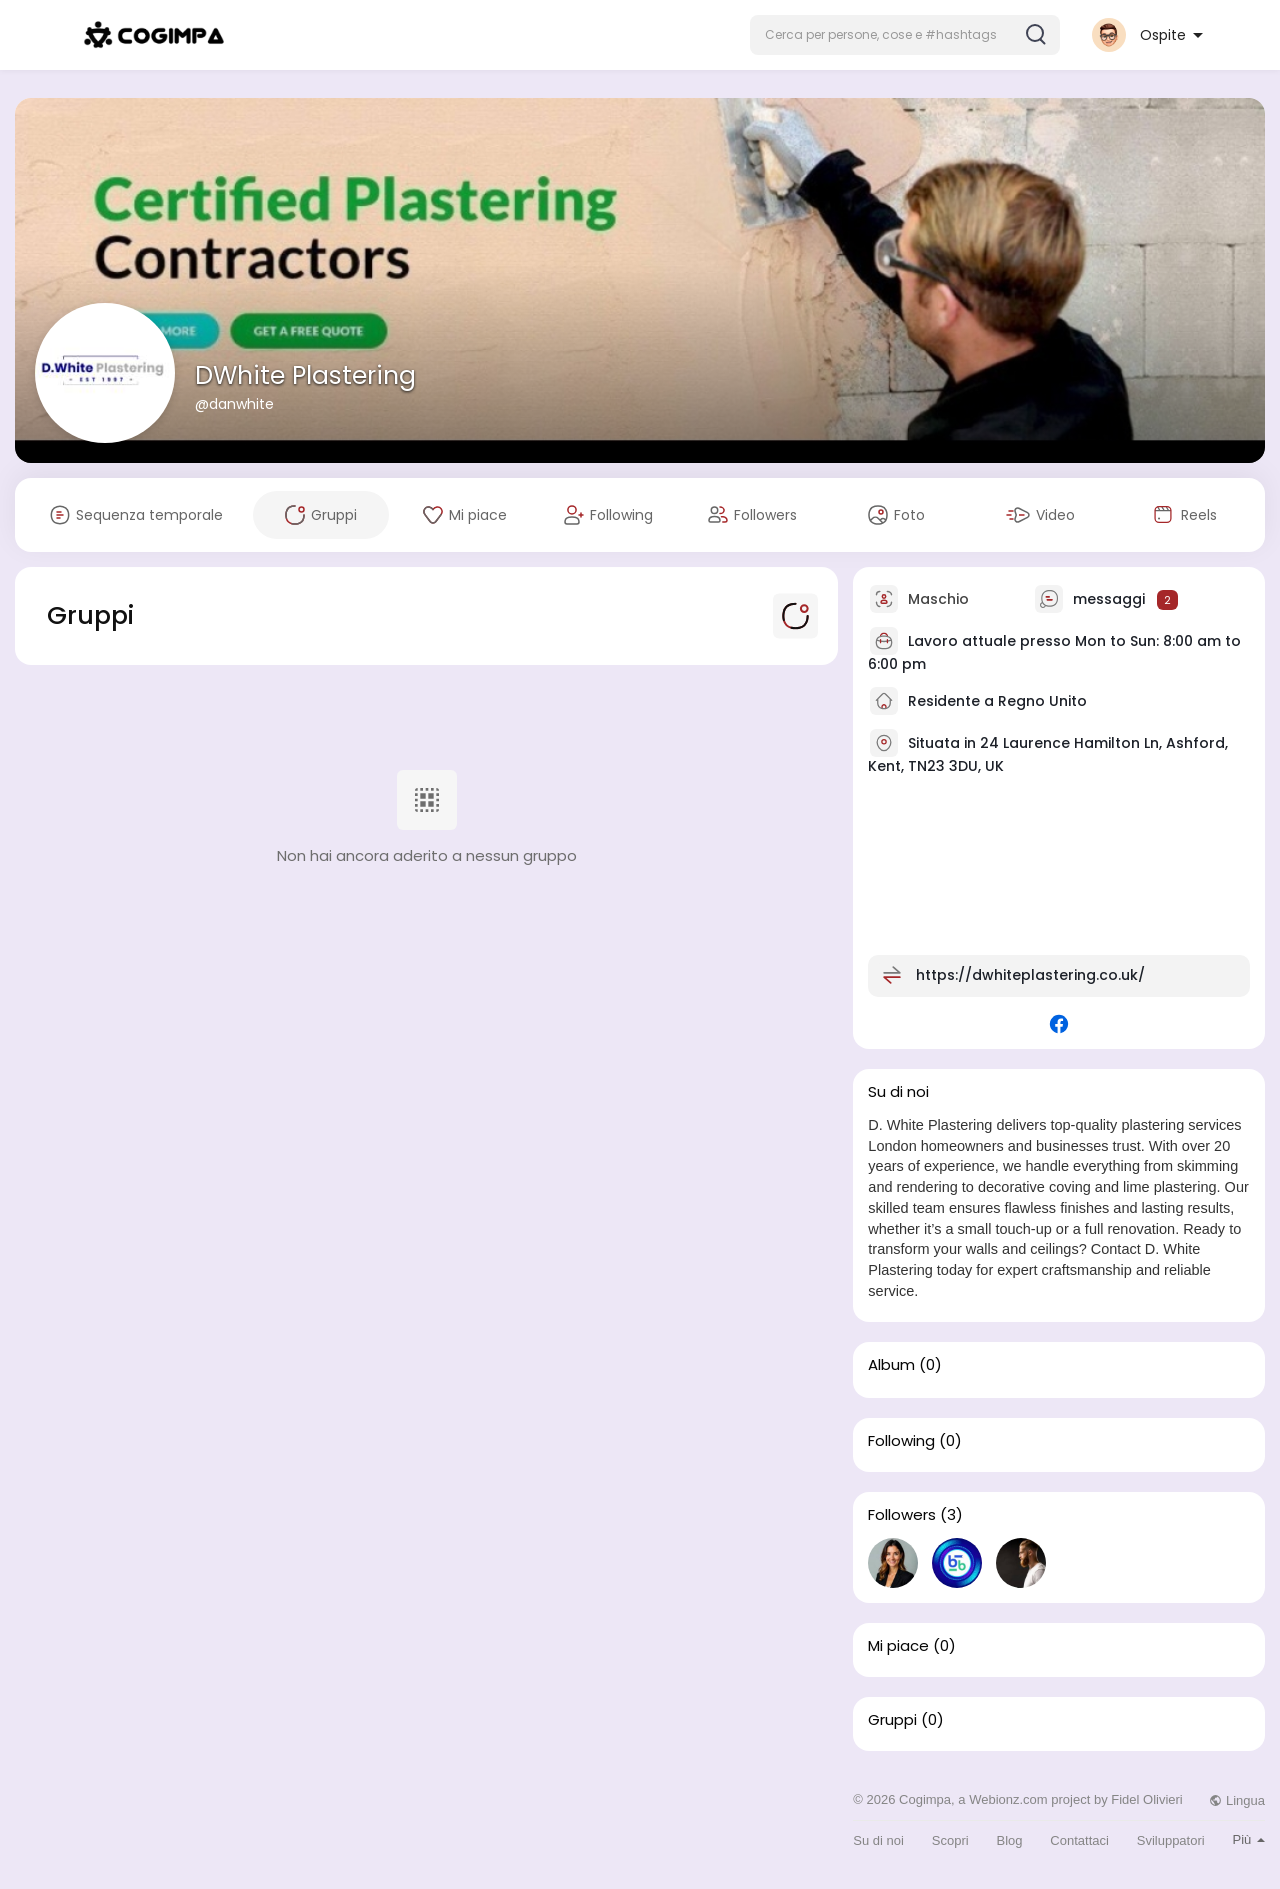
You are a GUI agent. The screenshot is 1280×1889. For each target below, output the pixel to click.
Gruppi (892, 1720)
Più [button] (1249, 1839)
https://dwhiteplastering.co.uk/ (1030, 975)
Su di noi (878, 1840)
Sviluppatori (1171, 1840)
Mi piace (898, 1646)
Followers (902, 1515)
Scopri (950, 1840)
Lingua (1237, 1800)
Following (901, 1441)
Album (891, 1365)
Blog (1009, 1840)
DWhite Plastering (305, 375)
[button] (905, 35)
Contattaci (1079, 1840)
